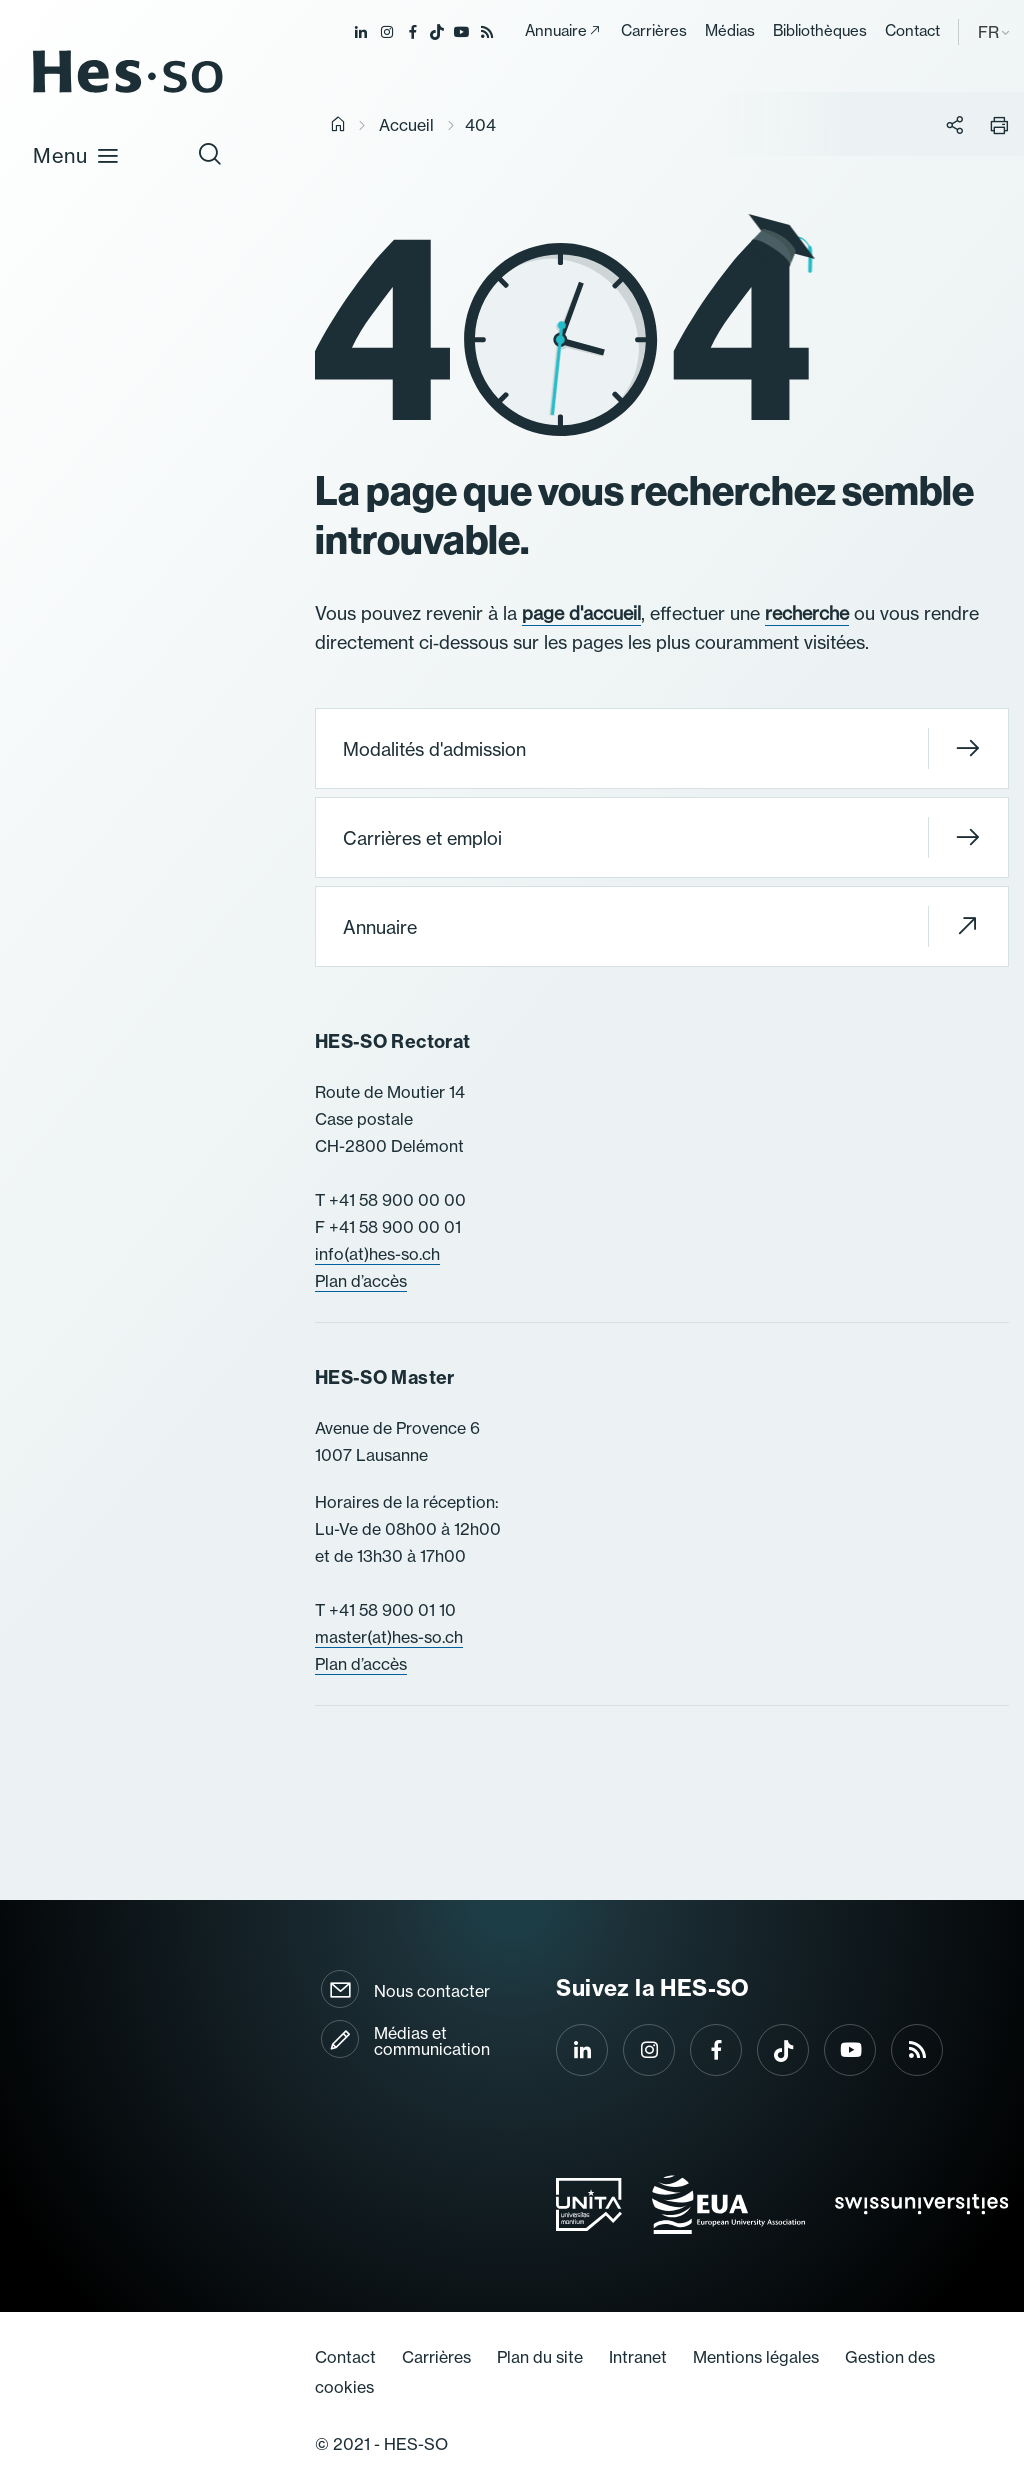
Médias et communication (432, 2041)
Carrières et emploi (661, 837)
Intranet (638, 2357)
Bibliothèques (820, 30)
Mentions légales (756, 2357)
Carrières (654, 30)
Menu (76, 155)
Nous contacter (432, 1991)
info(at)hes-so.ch (377, 1254)
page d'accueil (581, 613)
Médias (730, 30)
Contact (912, 30)
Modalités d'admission (661, 748)
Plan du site (540, 2357)
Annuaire (556, 30)
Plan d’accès (361, 1281)
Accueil (406, 125)
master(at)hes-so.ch (389, 1637)
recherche (807, 613)
